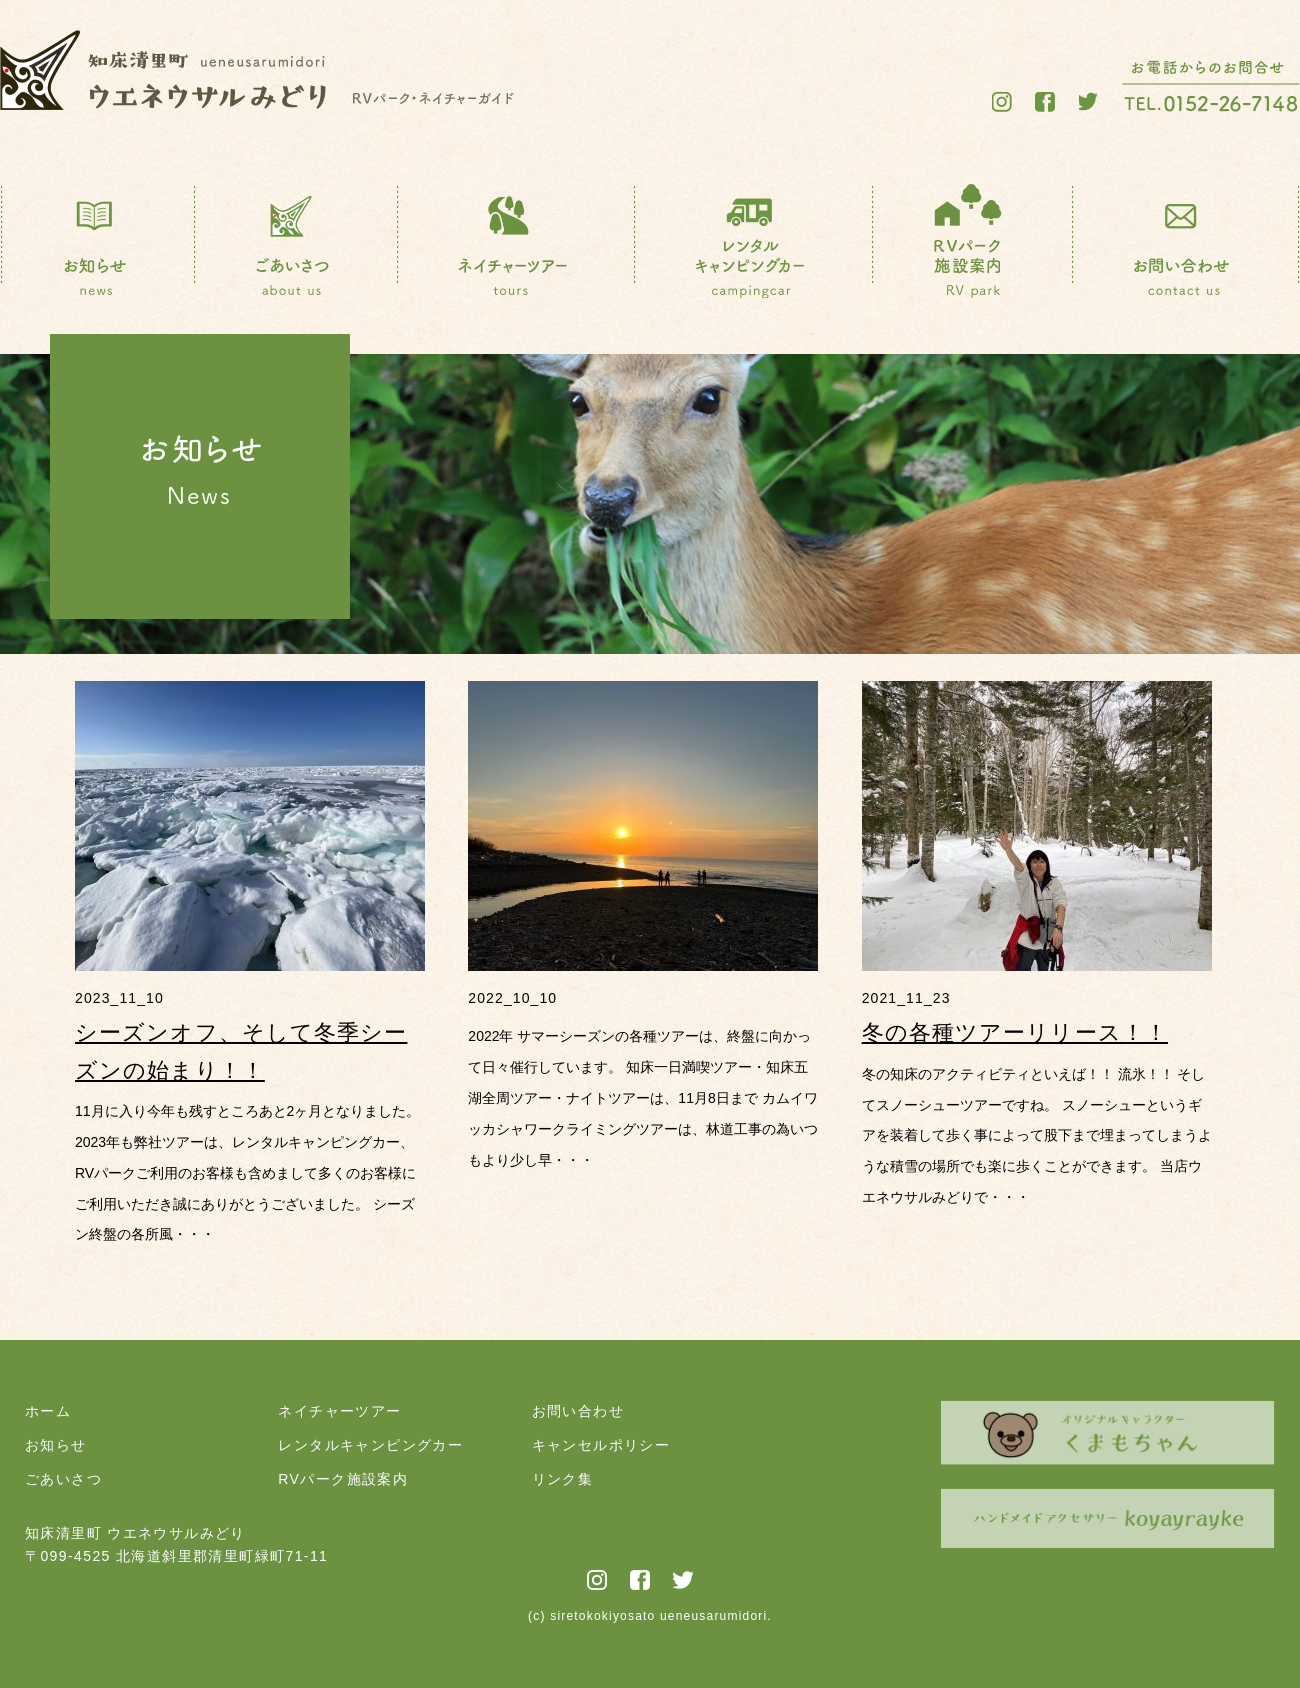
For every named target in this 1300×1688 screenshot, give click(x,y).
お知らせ (56, 1445)
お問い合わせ (578, 1411)
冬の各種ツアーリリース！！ (1015, 1032)
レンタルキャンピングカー (370, 1445)
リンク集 (563, 1479)
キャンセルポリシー (601, 1445)
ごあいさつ (63, 1479)
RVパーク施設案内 (343, 1479)
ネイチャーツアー (339, 1411)
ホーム (48, 1411)
